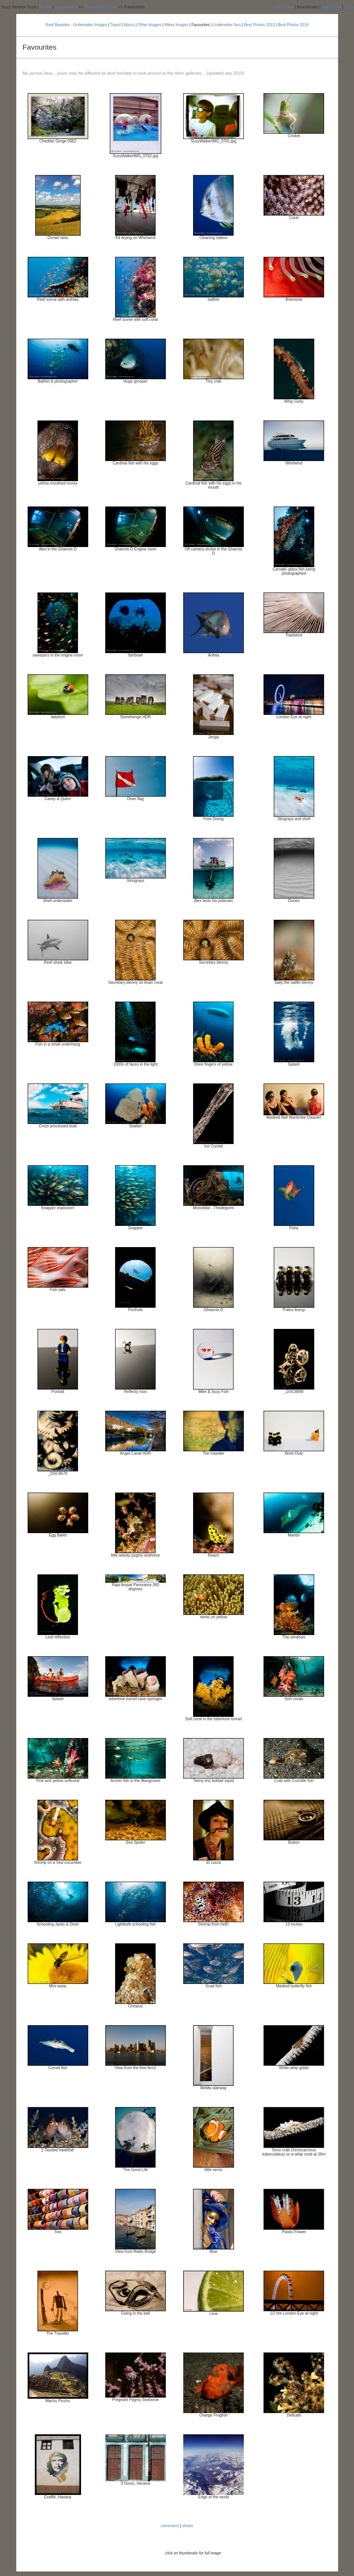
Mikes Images (176, 25)
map (349, 7)
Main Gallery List (100, 7)
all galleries (66, 7)
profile (45, 7)
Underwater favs (227, 25)
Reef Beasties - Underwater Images (76, 25)
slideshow (331, 7)
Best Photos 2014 (293, 25)
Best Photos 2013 (259, 25)
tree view (284, 7)
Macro (129, 25)
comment (170, 2525)
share (187, 2525)
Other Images (149, 25)
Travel (115, 25)
